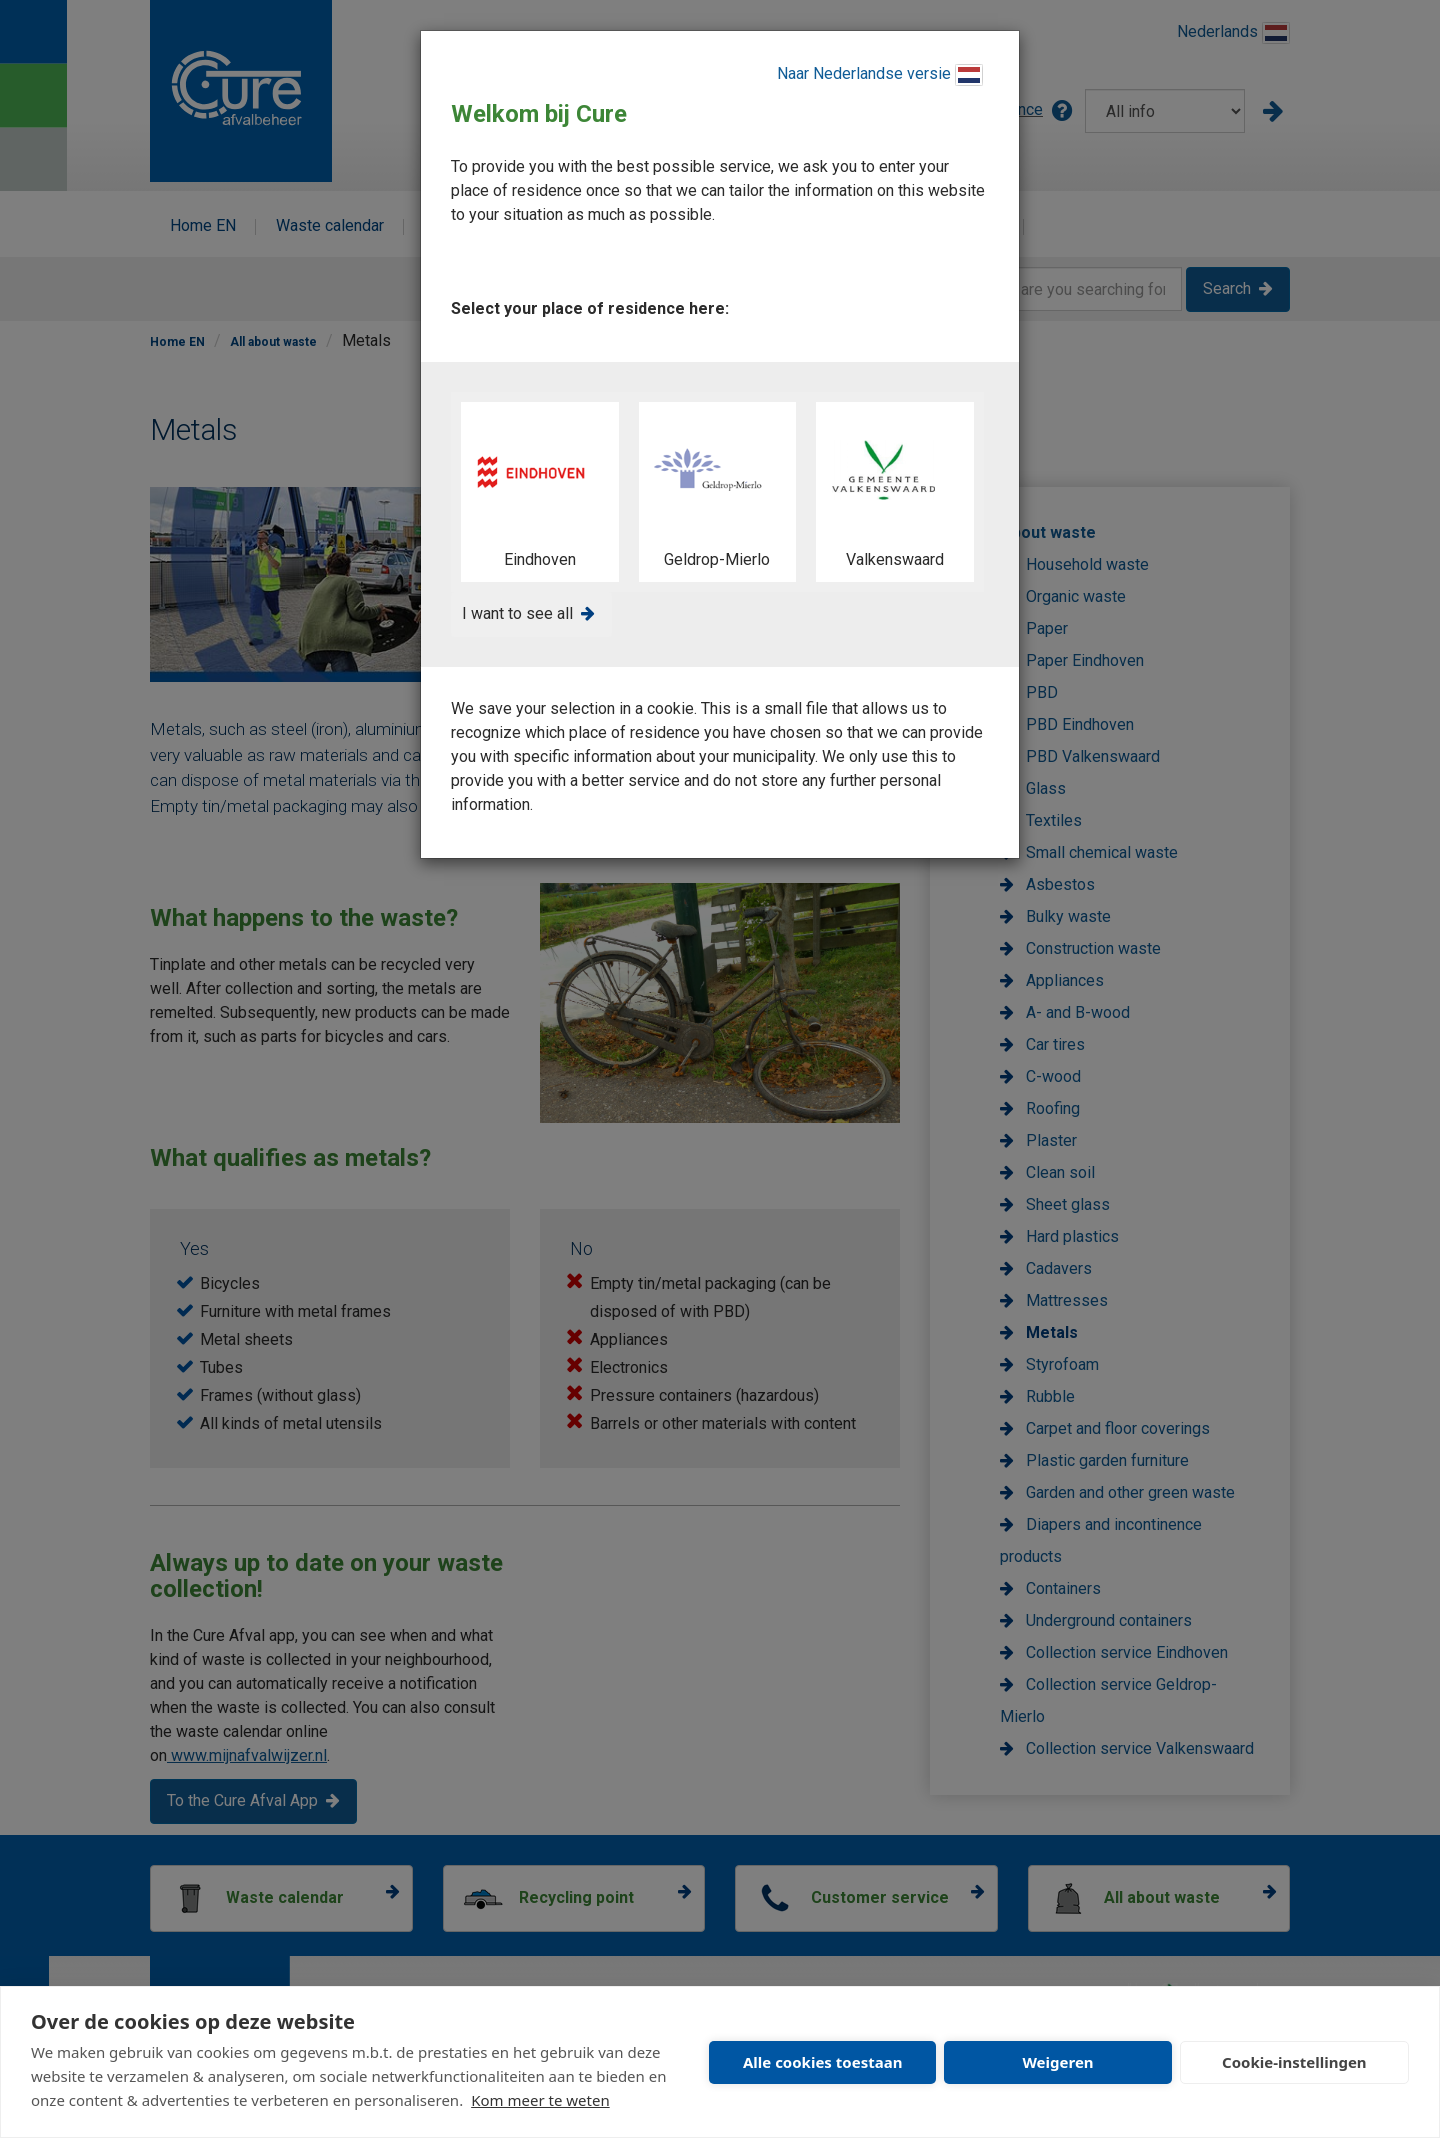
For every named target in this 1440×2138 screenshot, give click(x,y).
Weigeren (1057, 2062)
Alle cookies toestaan (822, 2062)
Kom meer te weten (540, 2100)
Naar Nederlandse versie (880, 75)
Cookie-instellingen (1294, 2062)
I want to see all (517, 613)
